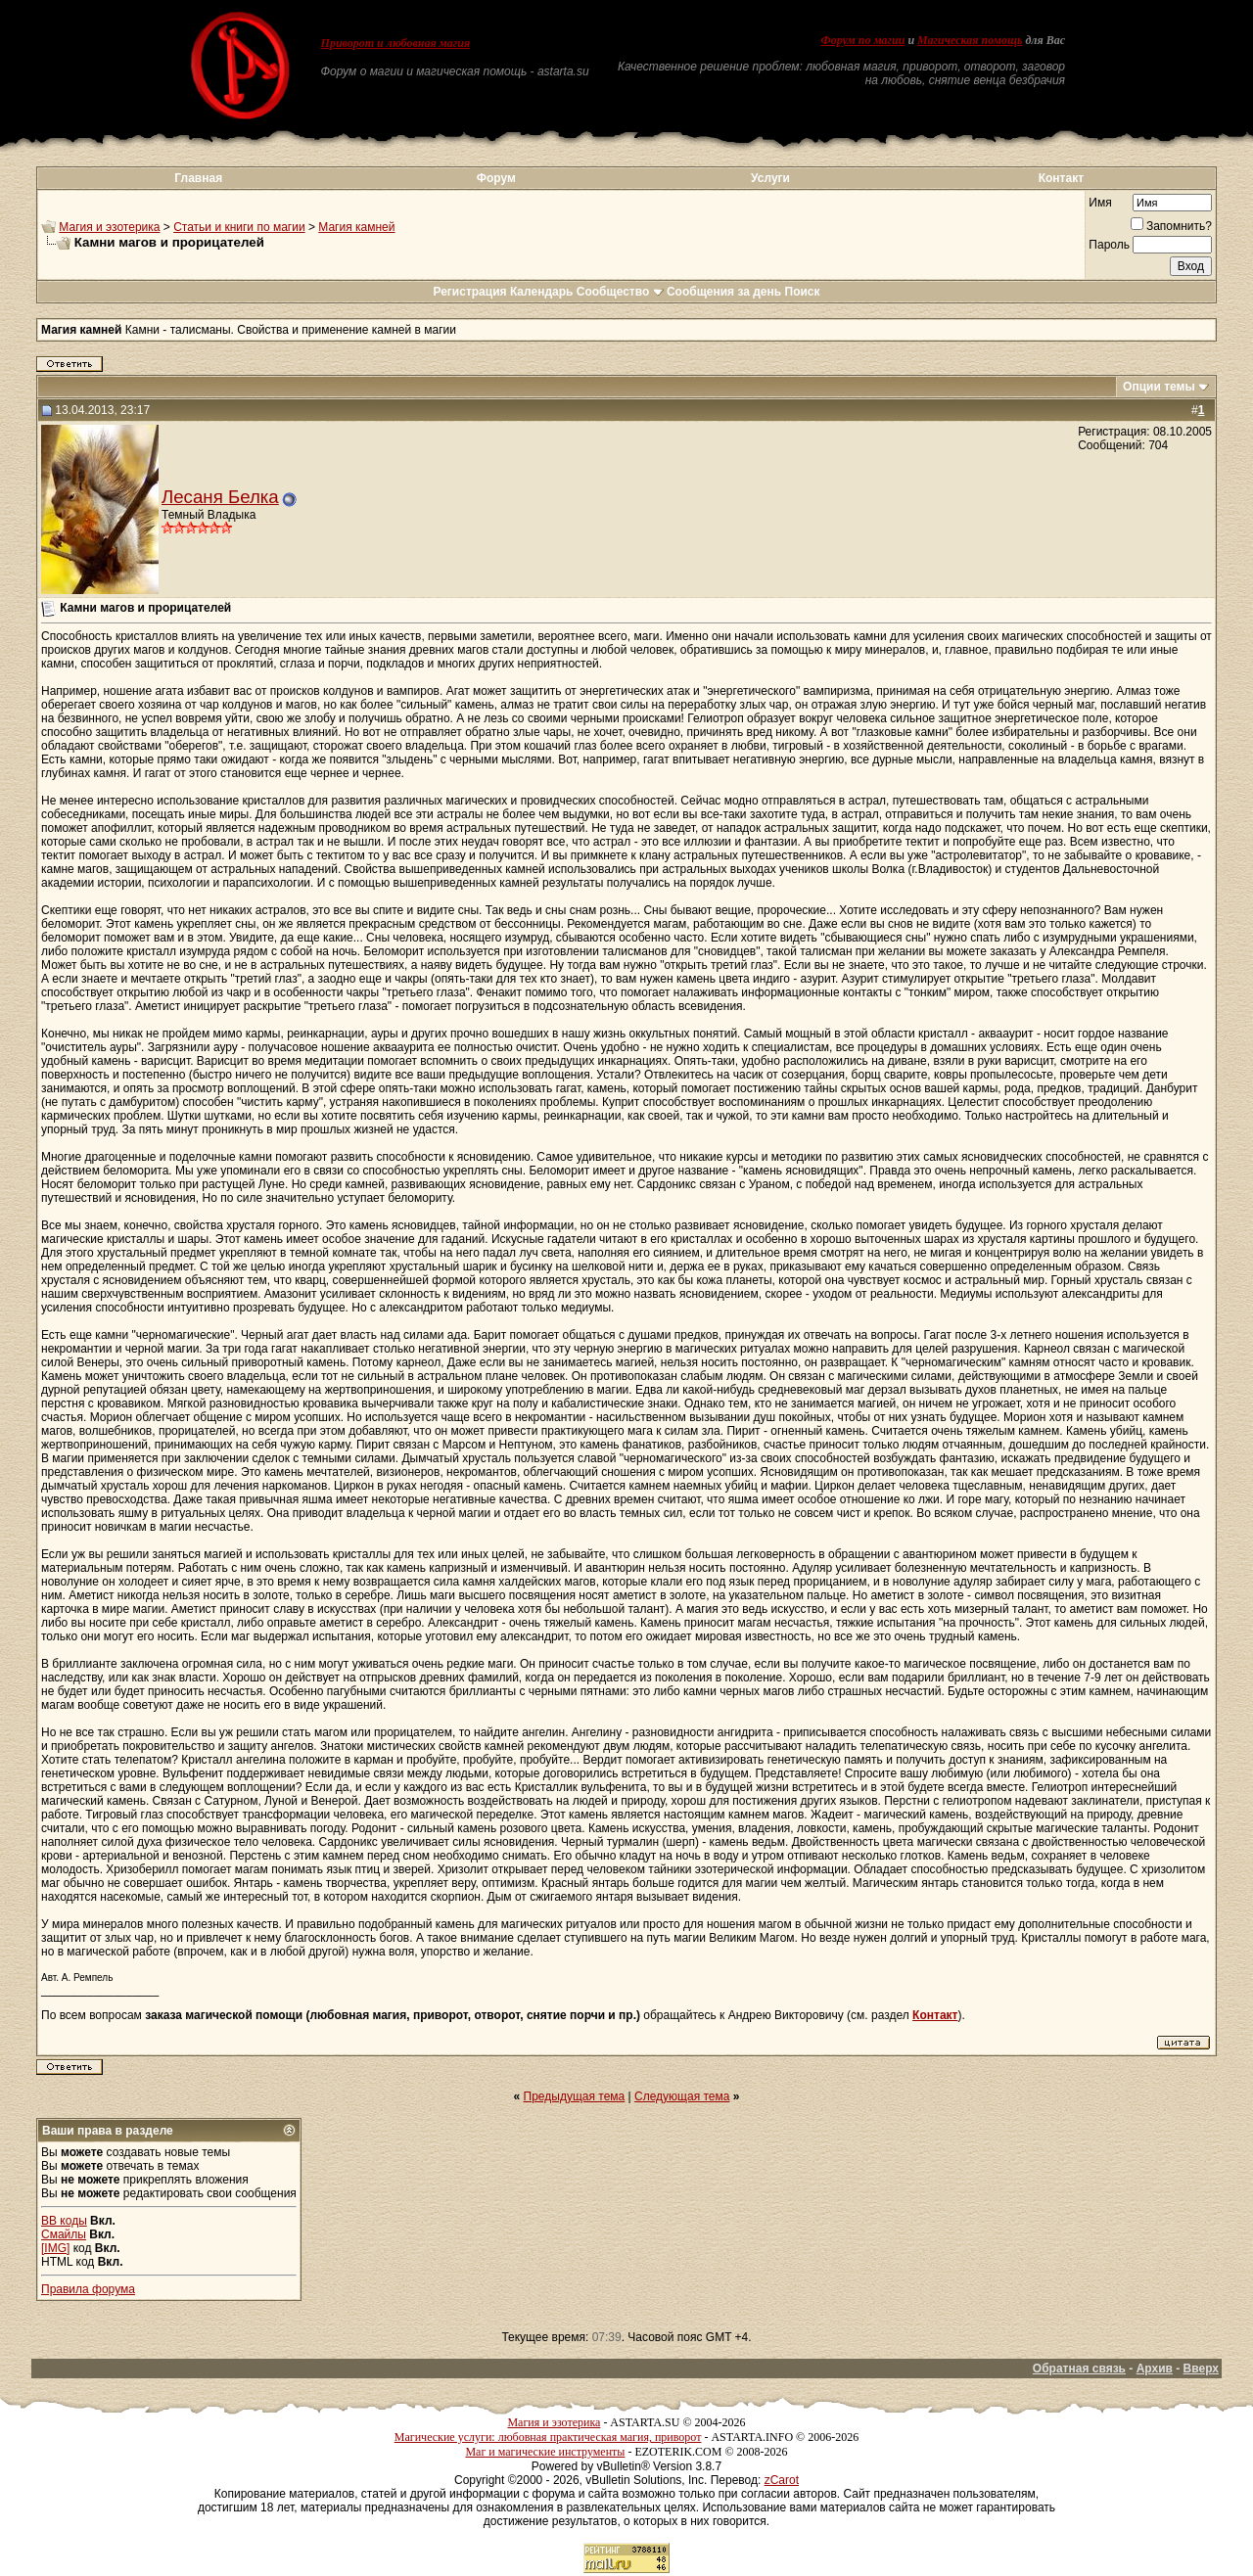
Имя (1100, 202)
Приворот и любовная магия (396, 43)
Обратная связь (1079, 2368)
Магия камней (356, 227)
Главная (198, 178)
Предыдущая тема (575, 2096)
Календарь (542, 292)
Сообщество (620, 292)
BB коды (64, 2221)
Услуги (770, 178)
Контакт (1061, 178)
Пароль (1109, 245)
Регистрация (469, 292)
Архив (1155, 2368)
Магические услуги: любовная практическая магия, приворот (548, 2437)
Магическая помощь (969, 40)
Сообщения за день (724, 292)
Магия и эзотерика (109, 227)
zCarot (782, 2480)
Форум (496, 178)
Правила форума (88, 2289)
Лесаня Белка (220, 496)
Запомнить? (1171, 226)
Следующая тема (681, 2096)
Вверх (1201, 2368)
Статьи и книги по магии (238, 227)
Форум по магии (862, 40)
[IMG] (55, 2248)
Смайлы (63, 2234)
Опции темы (1159, 386)
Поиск (802, 292)
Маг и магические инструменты (545, 2452)
